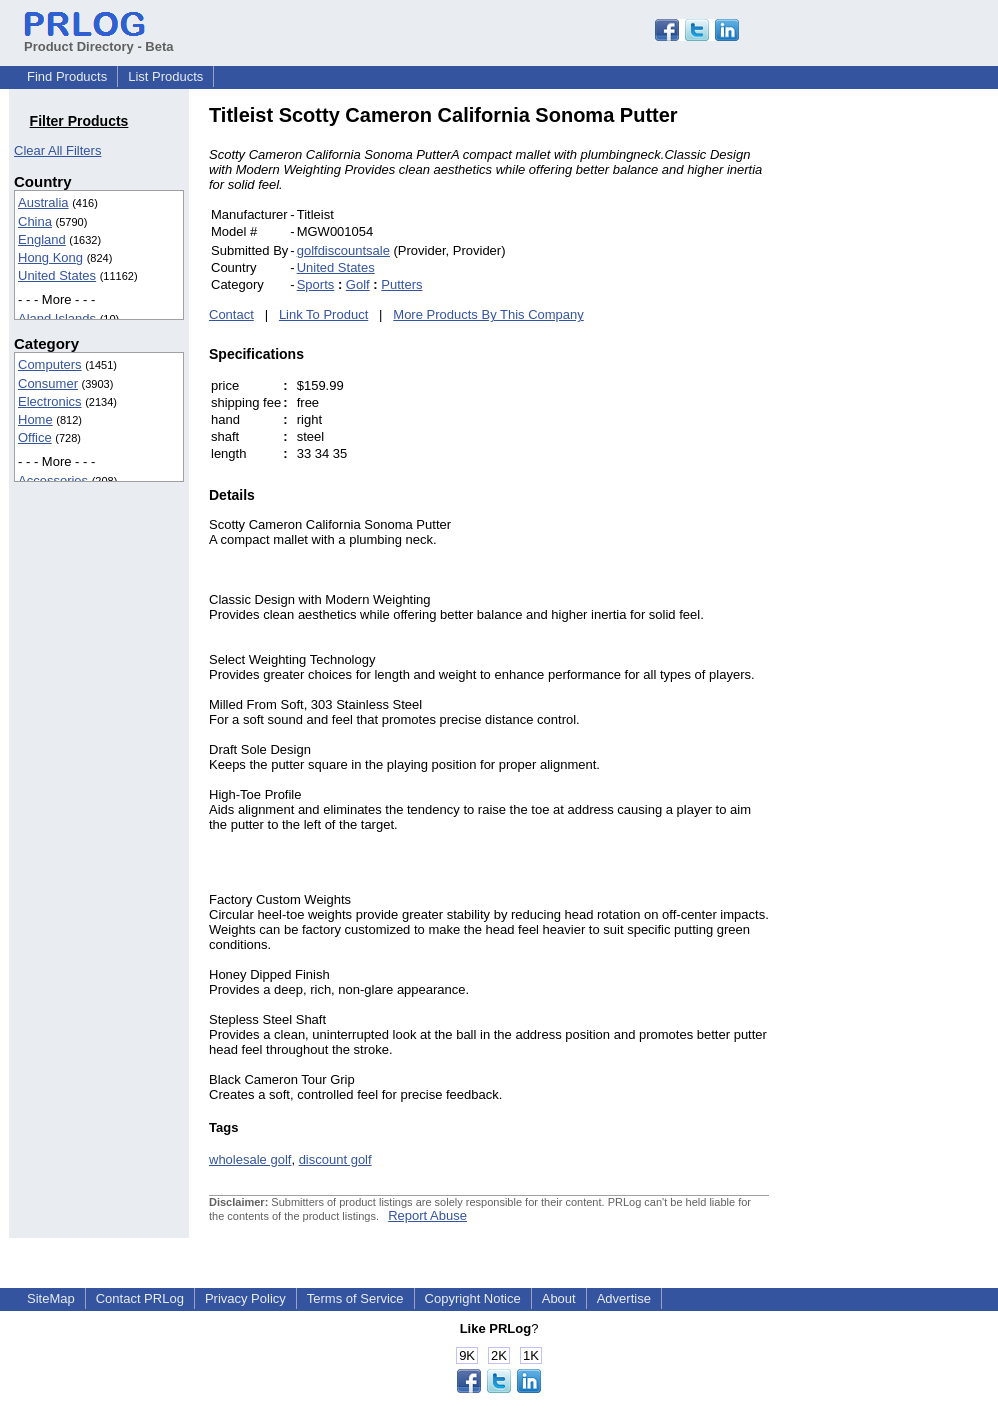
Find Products (67, 76)
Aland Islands (57, 318)
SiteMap (51, 1298)
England (42, 239)
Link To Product (323, 314)
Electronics (50, 401)
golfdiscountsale (343, 250)
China (35, 221)
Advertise (624, 1298)
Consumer (48, 383)
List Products (165, 76)
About (559, 1298)
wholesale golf (250, 1159)
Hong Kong (50, 257)
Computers (50, 364)
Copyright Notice (473, 1298)
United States (57, 275)
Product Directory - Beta (99, 39)
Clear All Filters (57, 150)
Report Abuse (427, 1215)
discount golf (335, 1159)
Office (35, 437)
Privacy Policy (245, 1298)
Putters (401, 284)
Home (35, 419)
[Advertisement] (904, 404)
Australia (43, 202)
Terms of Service (355, 1298)
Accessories (53, 480)
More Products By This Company (488, 314)
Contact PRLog (140, 1298)
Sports (316, 284)
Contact (231, 314)
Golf (358, 284)
